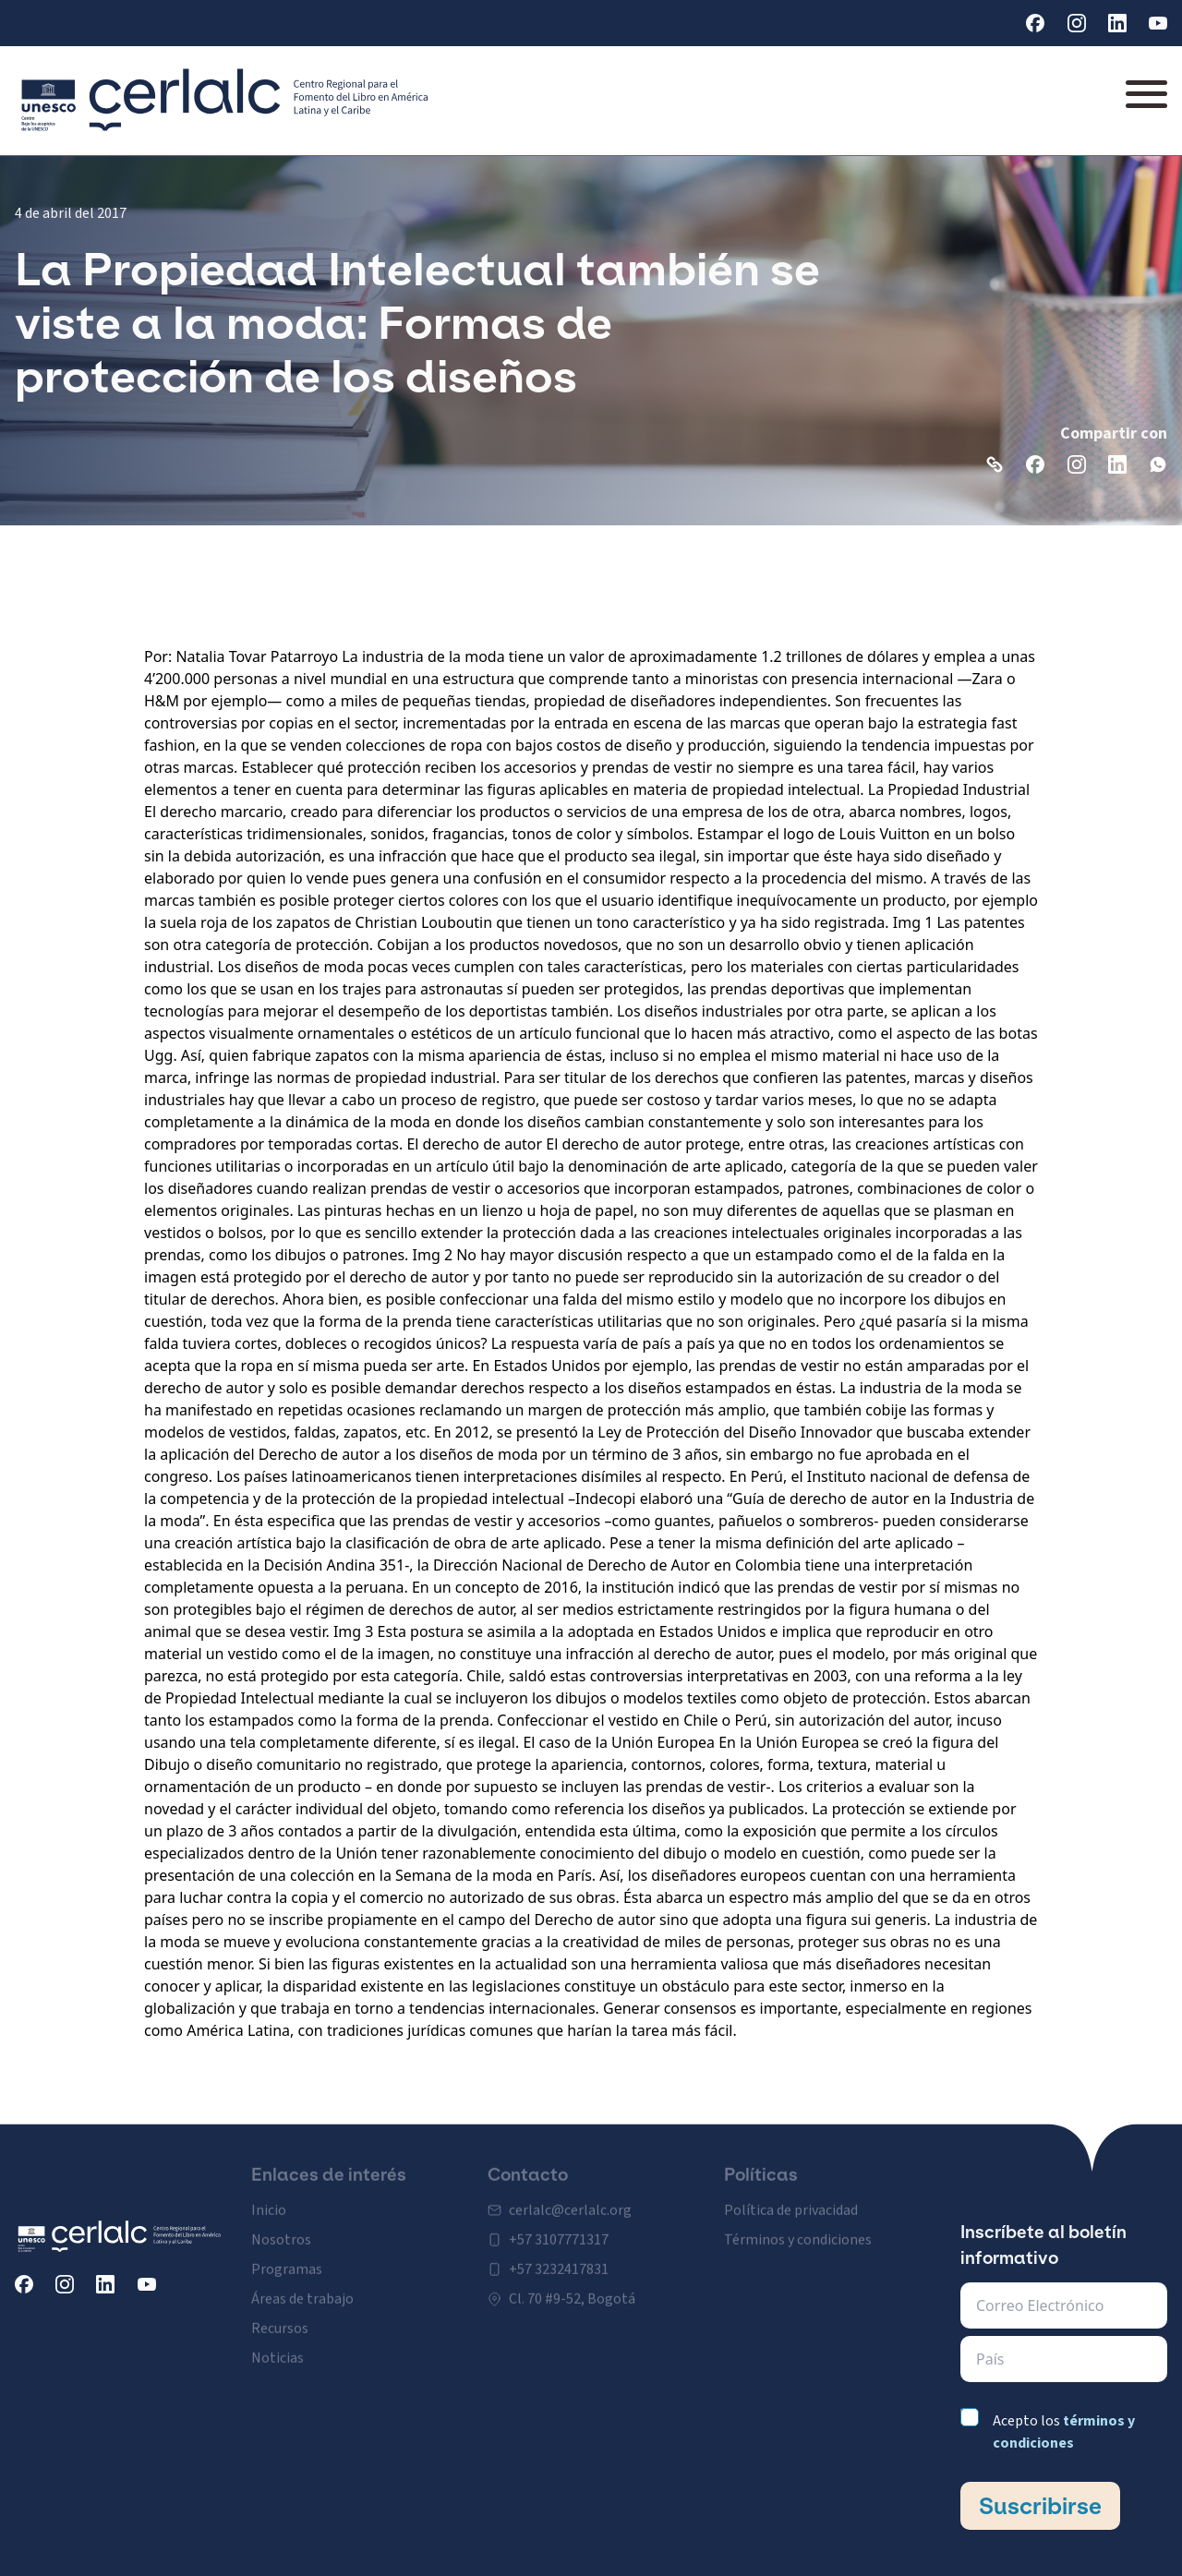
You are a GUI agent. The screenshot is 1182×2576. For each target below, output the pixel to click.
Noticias (277, 2340)
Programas (286, 2252)
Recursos (279, 2311)
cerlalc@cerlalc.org (570, 2193)
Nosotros (281, 2222)
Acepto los (1064, 2432)
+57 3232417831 (559, 2252)
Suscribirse (1040, 2506)
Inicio (268, 2193)
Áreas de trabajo (302, 2281)
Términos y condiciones (798, 2222)
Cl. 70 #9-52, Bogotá (572, 2281)
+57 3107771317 (559, 2222)
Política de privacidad (791, 2193)
